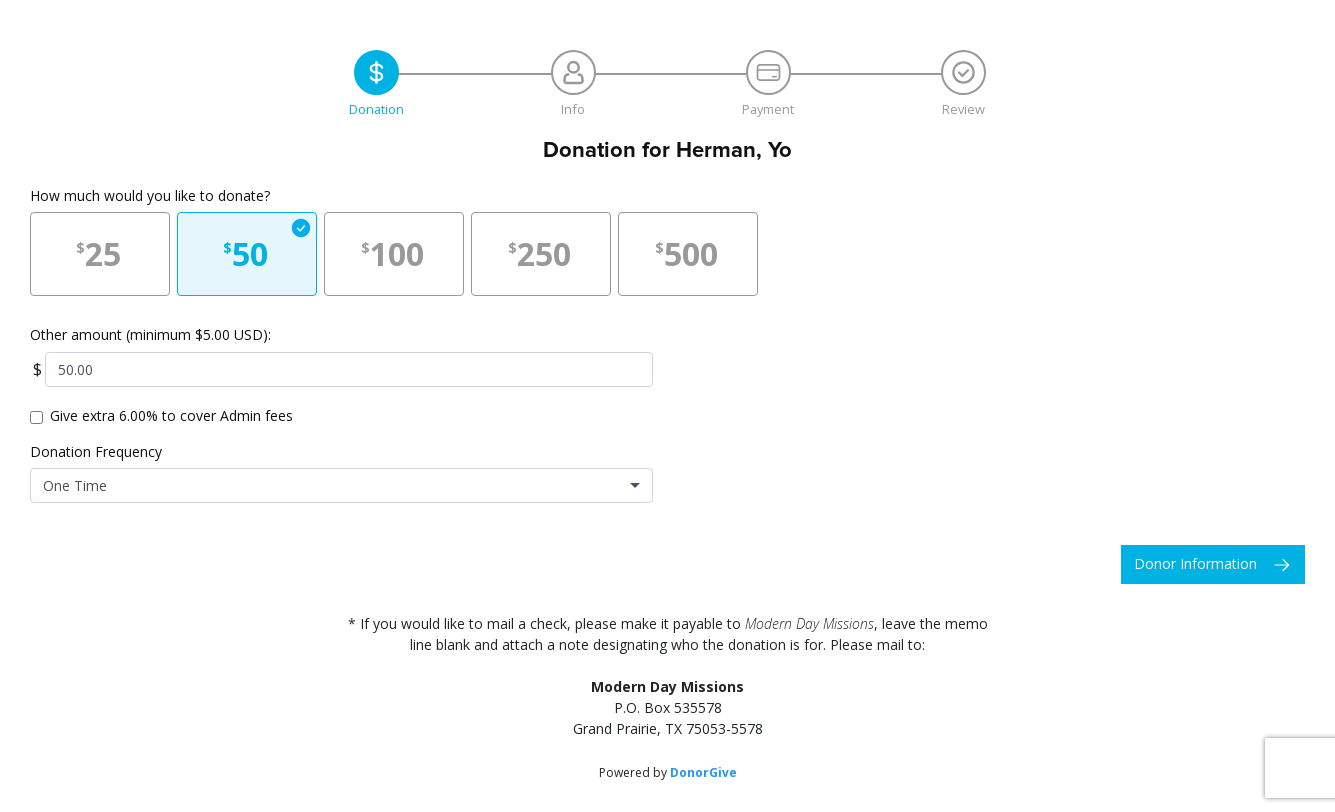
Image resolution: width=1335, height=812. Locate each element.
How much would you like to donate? (150, 195)
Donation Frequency (96, 451)
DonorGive (703, 772)
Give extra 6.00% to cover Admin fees (171, 415)
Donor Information (1195, 563)
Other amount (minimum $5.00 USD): (150, 334)
